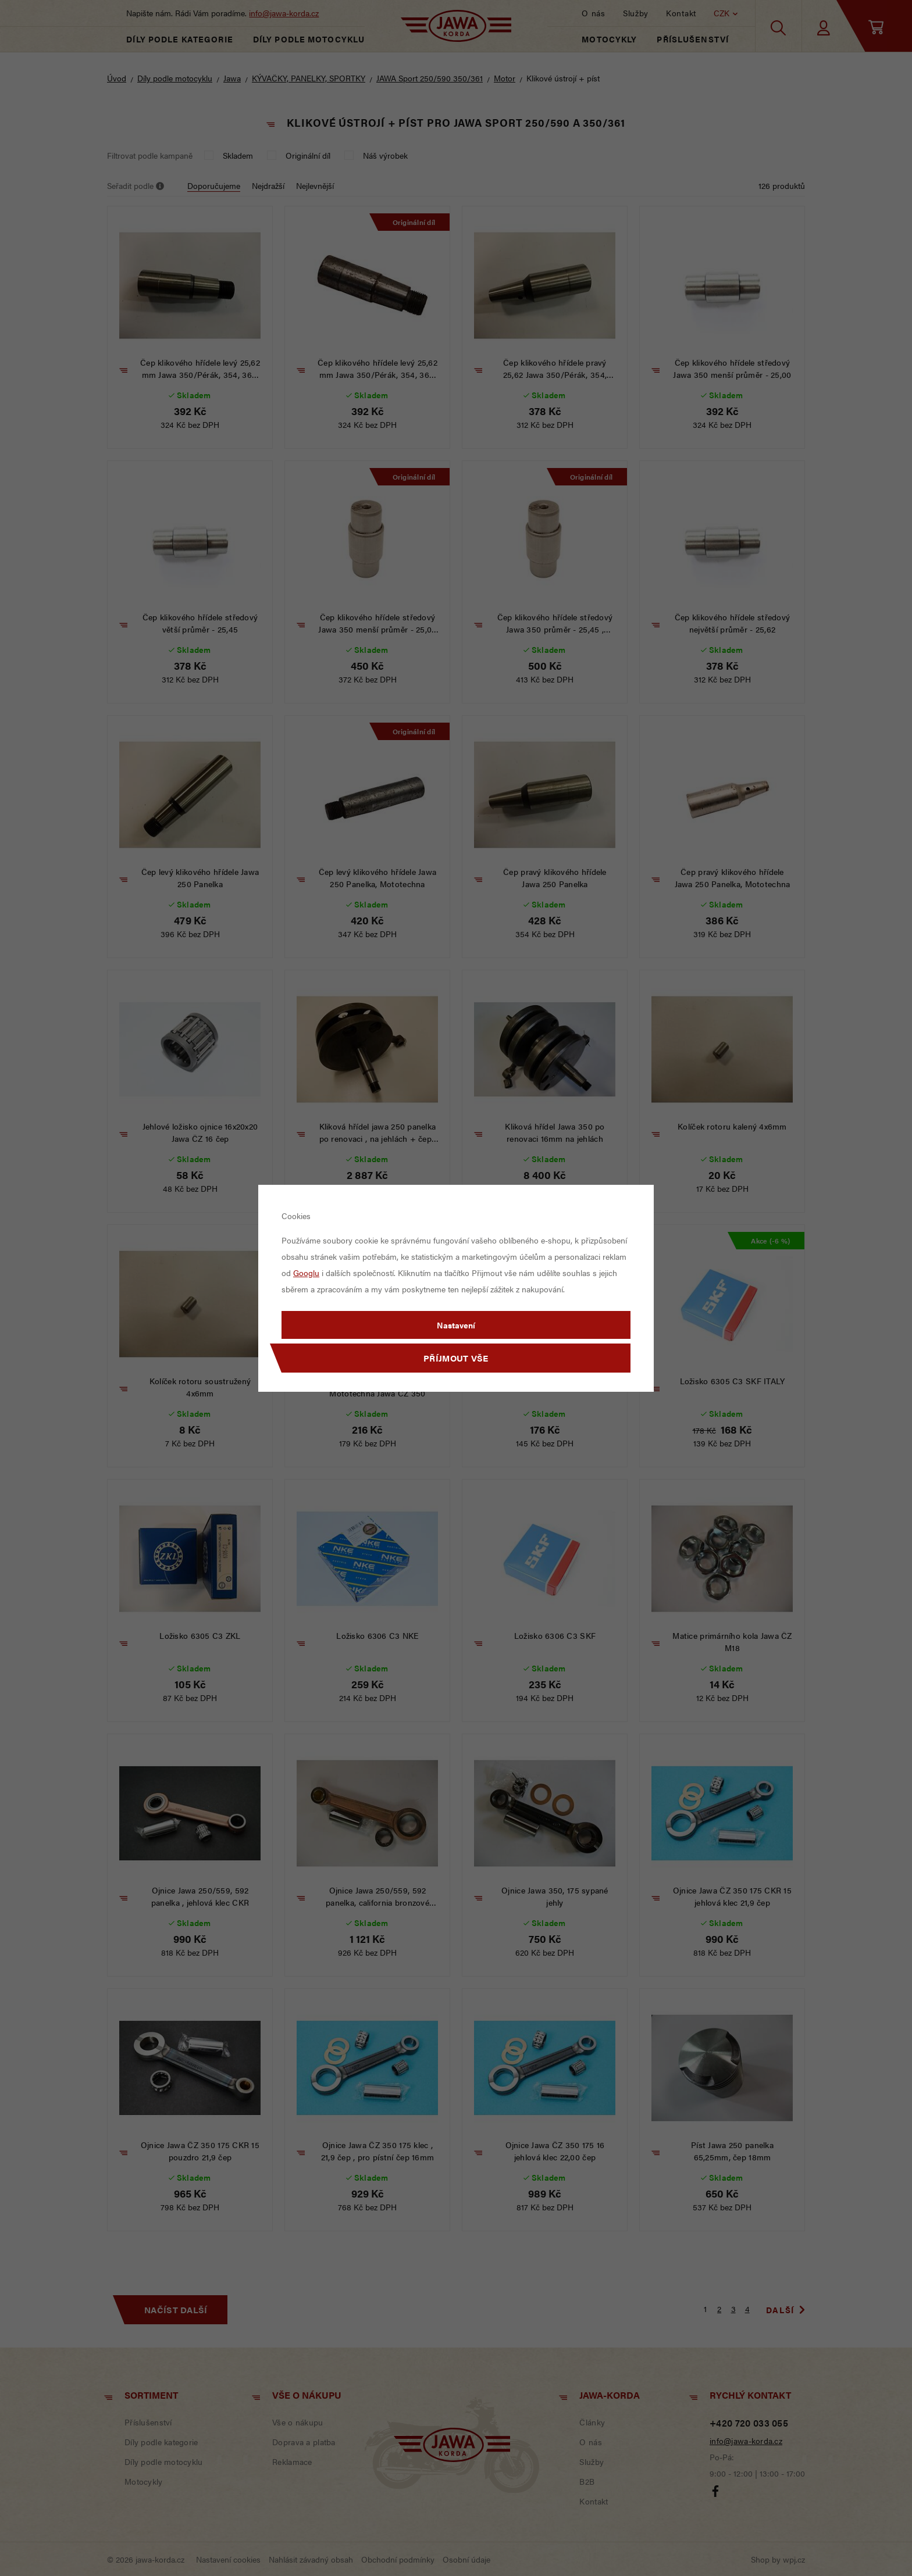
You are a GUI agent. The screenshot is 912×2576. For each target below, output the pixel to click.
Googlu (306, 1272)
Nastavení (456, 1325)
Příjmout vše (456, 1358)
